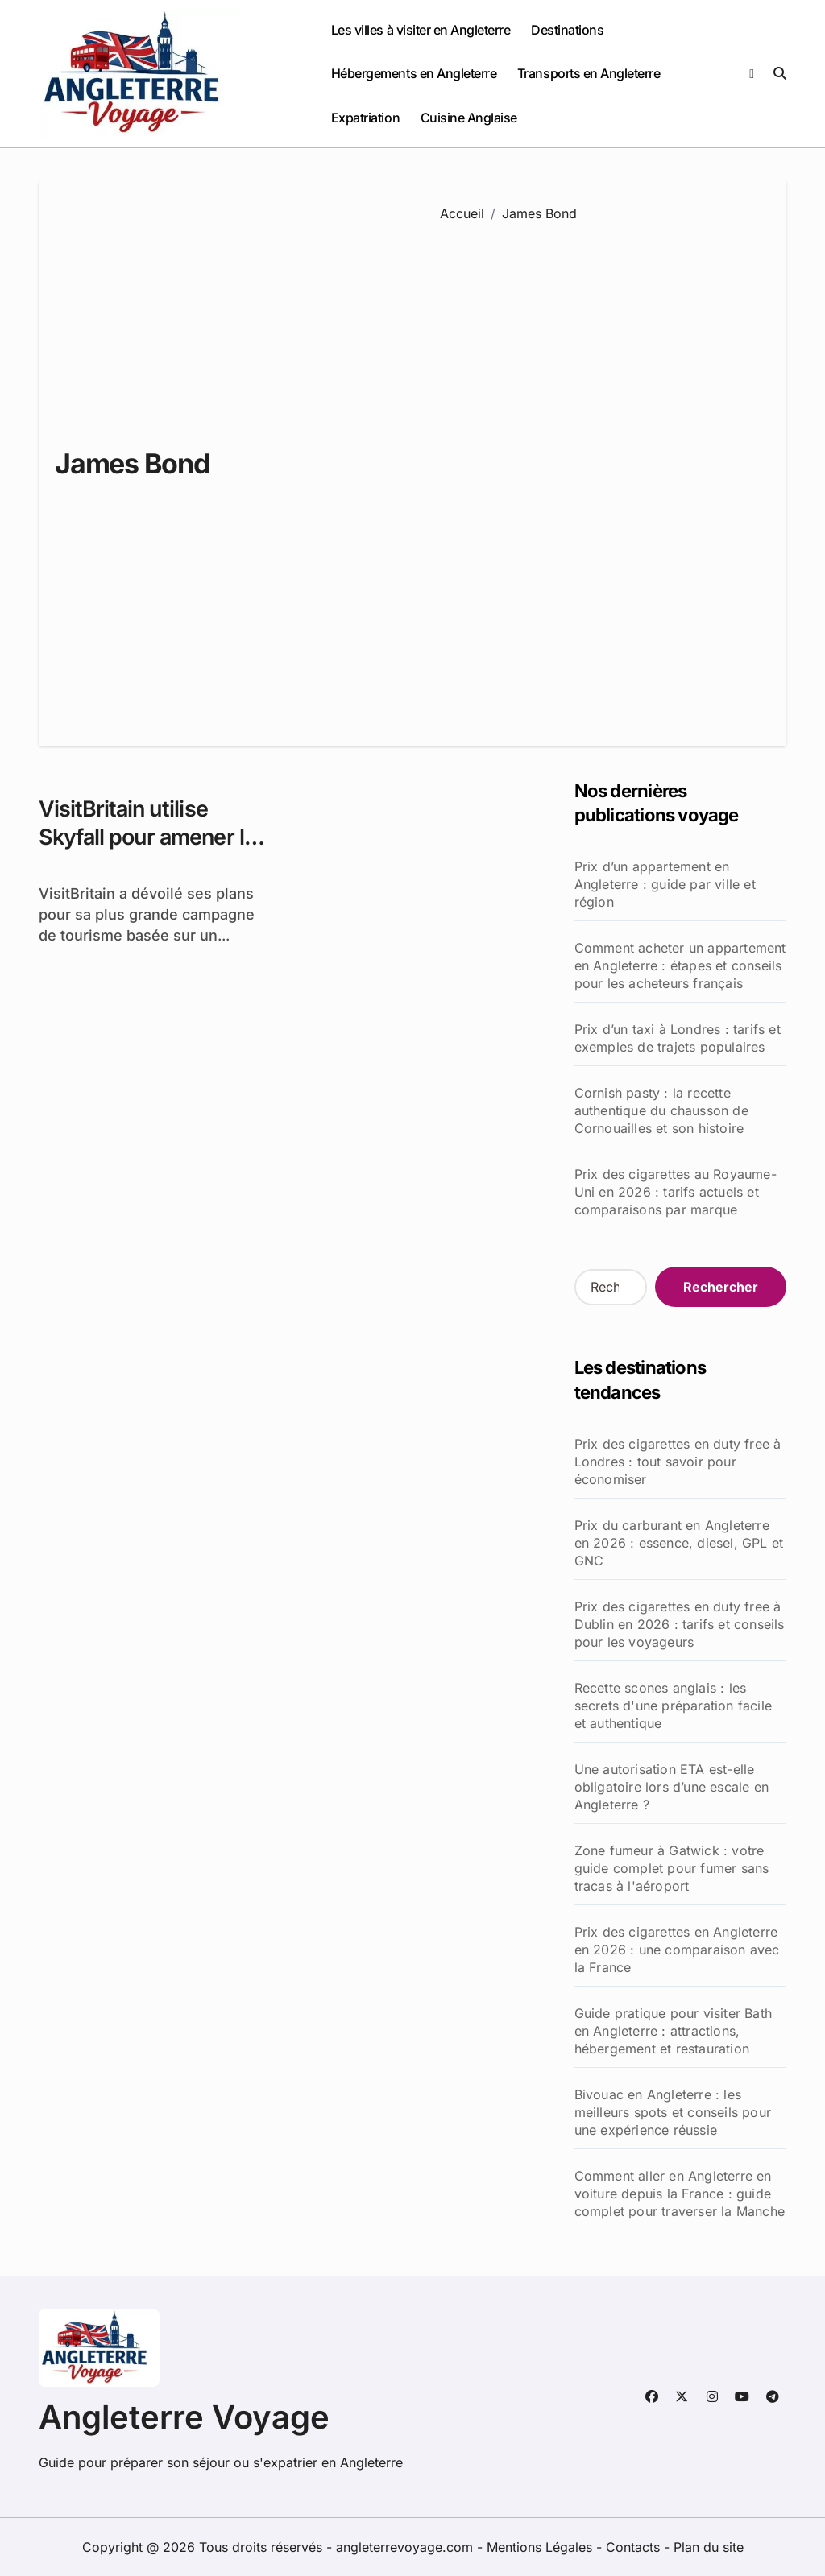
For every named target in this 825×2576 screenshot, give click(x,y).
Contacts (633, 2547)
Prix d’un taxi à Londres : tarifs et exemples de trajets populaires (677, 1038)
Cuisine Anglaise (469, 118)
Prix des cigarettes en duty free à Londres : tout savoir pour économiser (677, 1461)
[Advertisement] (601, 472)
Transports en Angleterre (588, 73)
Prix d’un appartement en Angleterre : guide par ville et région (665, 884)
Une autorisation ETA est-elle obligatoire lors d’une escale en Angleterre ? (671, 1787)
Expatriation (365, 118)
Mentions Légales (541, 2547)
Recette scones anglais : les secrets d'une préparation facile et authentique (673, 1705)
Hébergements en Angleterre (414, 73)
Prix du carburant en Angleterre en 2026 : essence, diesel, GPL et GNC (679, 1543)
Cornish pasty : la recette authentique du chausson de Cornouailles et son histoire (661, 1110)
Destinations (567, 30)
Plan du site (709, 2547)
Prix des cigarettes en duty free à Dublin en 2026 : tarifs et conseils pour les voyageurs (679, 1624)
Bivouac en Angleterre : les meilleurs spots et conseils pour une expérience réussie (672, 2112)
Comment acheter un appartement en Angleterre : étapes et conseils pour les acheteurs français (680, 965)
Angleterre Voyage (184, 2417)
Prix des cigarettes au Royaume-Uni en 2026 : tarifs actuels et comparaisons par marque (675, 1192)
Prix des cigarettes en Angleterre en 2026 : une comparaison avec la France (677, 1949)
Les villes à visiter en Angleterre (421, 30)
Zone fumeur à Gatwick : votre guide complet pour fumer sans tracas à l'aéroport (671, 1868)
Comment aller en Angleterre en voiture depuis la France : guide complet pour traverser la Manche (679, 2193)
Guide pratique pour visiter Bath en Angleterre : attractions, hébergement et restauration (673, 2031)
